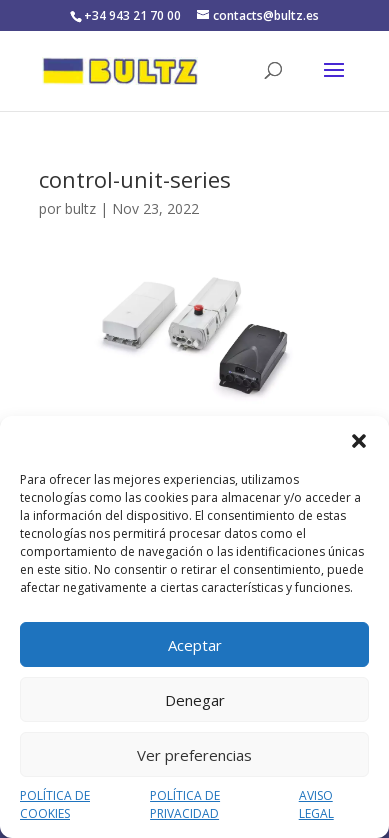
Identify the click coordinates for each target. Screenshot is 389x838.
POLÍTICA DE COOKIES (55, 804)
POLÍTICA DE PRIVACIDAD (185, 804)
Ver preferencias (194, 755)
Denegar (195, 700)
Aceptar (195, 645)
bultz (80, 208)
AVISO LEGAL (316, 804)
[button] (359, 441)
